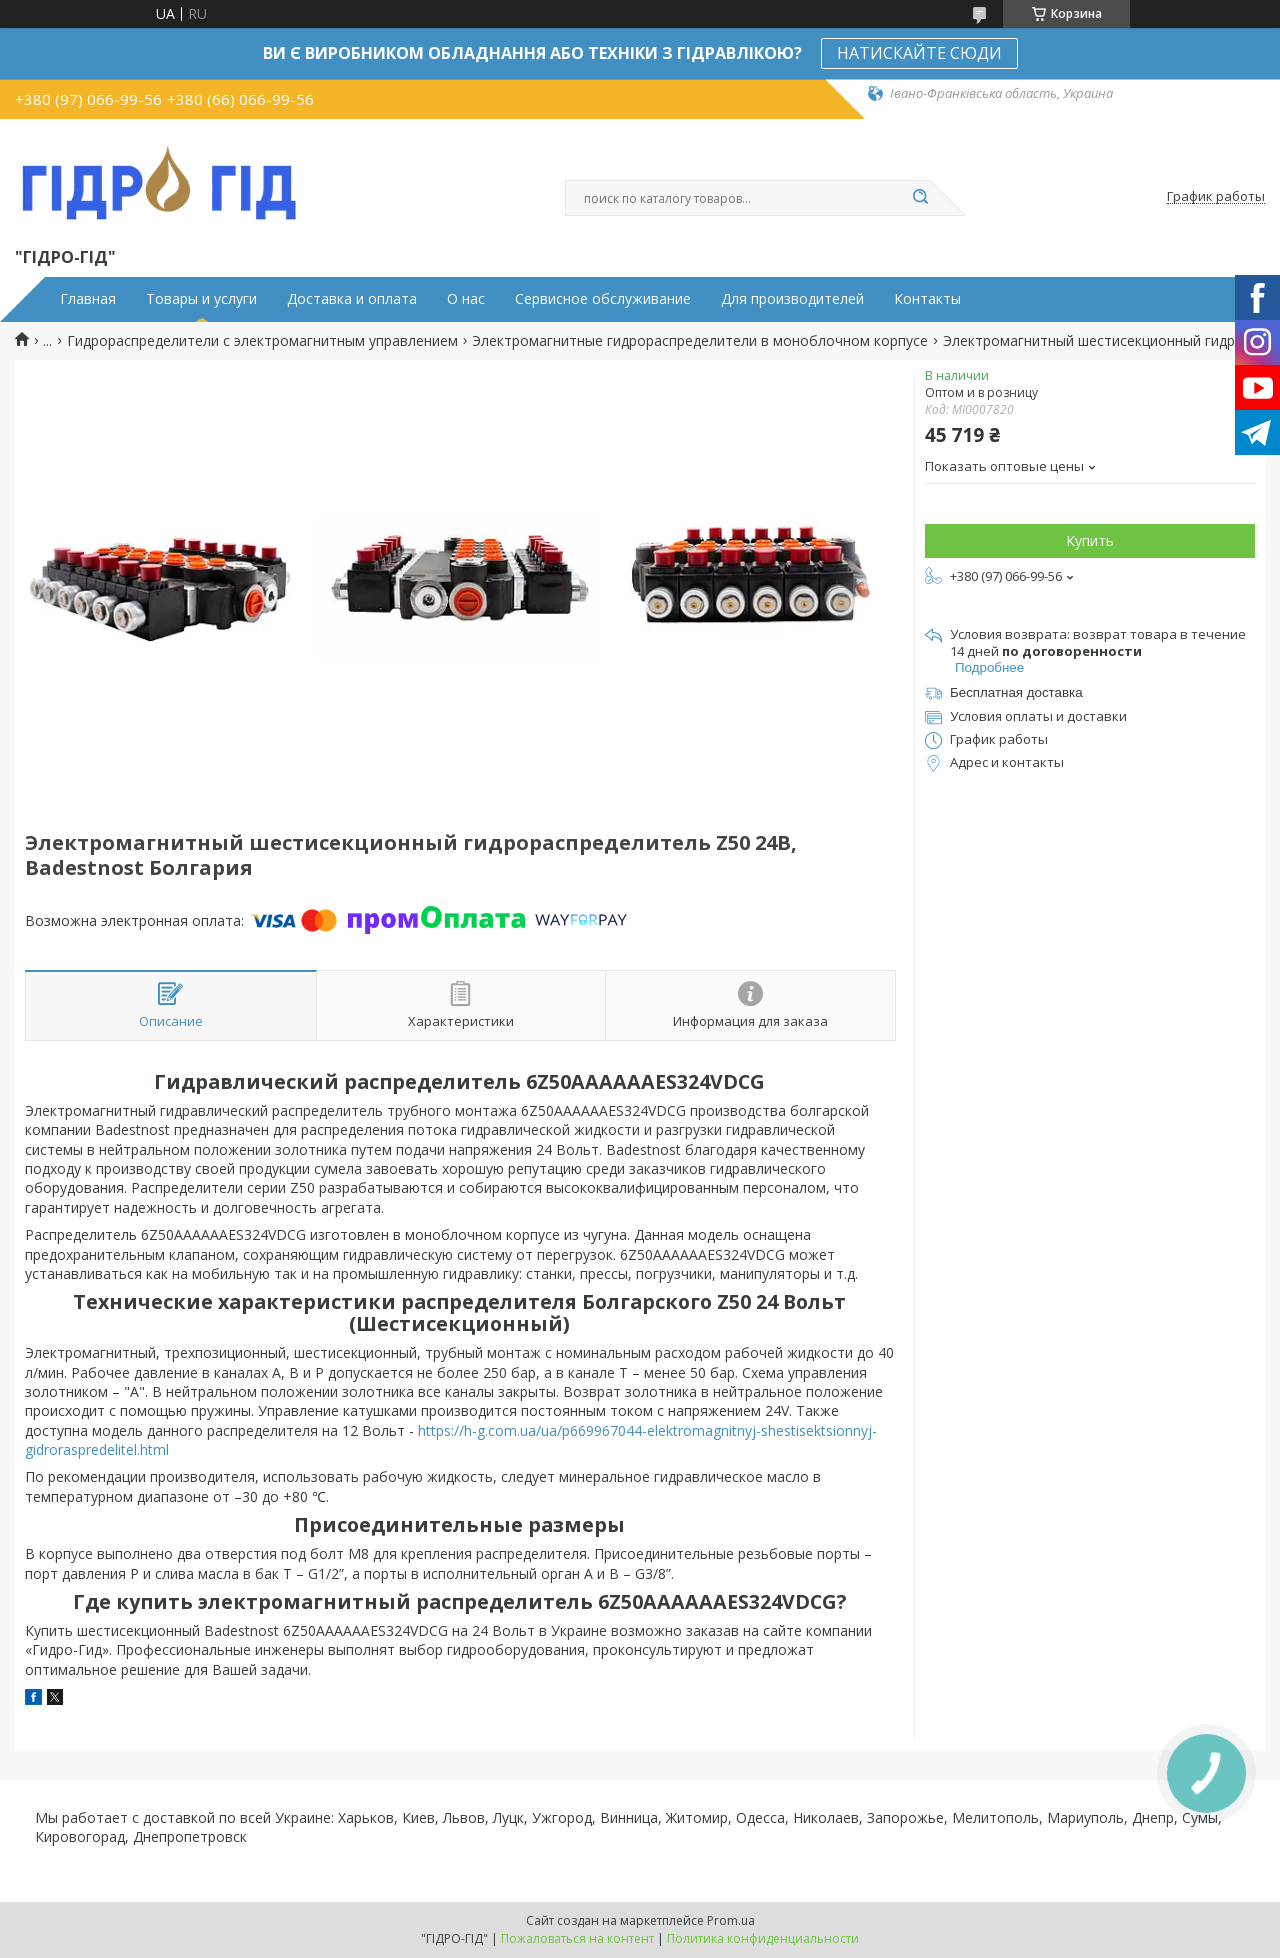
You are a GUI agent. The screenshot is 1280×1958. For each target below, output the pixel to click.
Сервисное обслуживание (603, 299)
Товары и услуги (201, 299)
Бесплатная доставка (1016, 692)
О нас (466, 299)
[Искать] (920, 198)
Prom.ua (731, 1920)
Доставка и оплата (352, 299)
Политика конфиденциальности (763, 1938)
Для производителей (792, 299)
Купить (1090, 540)
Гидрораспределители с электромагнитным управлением (262, 341)
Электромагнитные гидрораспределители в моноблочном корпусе (700, 341)
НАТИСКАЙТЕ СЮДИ (919, 53)
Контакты (927, 299)
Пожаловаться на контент (577, 1938)
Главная (88, 299)
